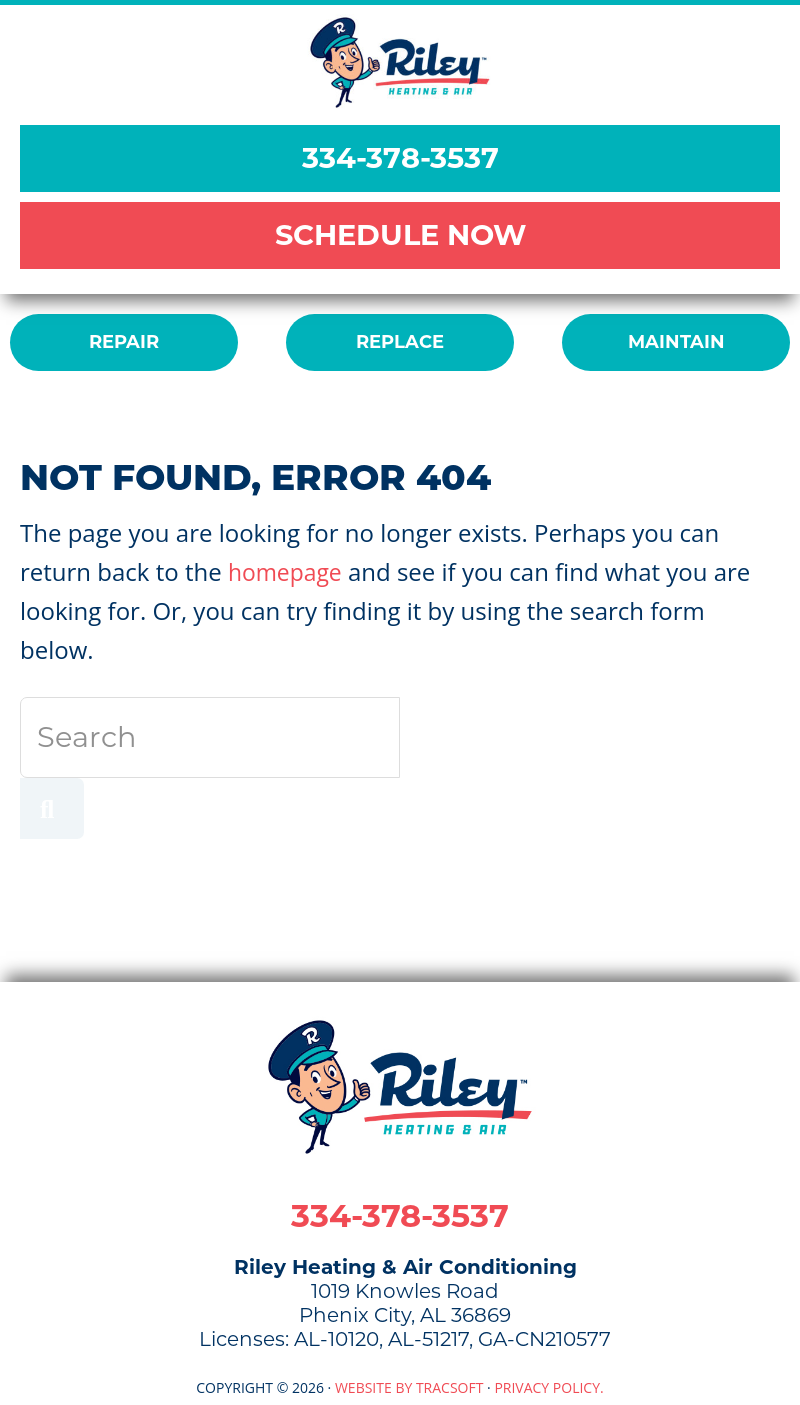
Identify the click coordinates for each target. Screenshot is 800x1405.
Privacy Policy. (548, 1387)
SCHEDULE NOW (400, 234)
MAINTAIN (676, 342)
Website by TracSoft (409, 1387)
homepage (287, 571)
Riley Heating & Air (400, 62)
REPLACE (400, 342)
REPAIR (124, 342)
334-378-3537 (400, 157)
